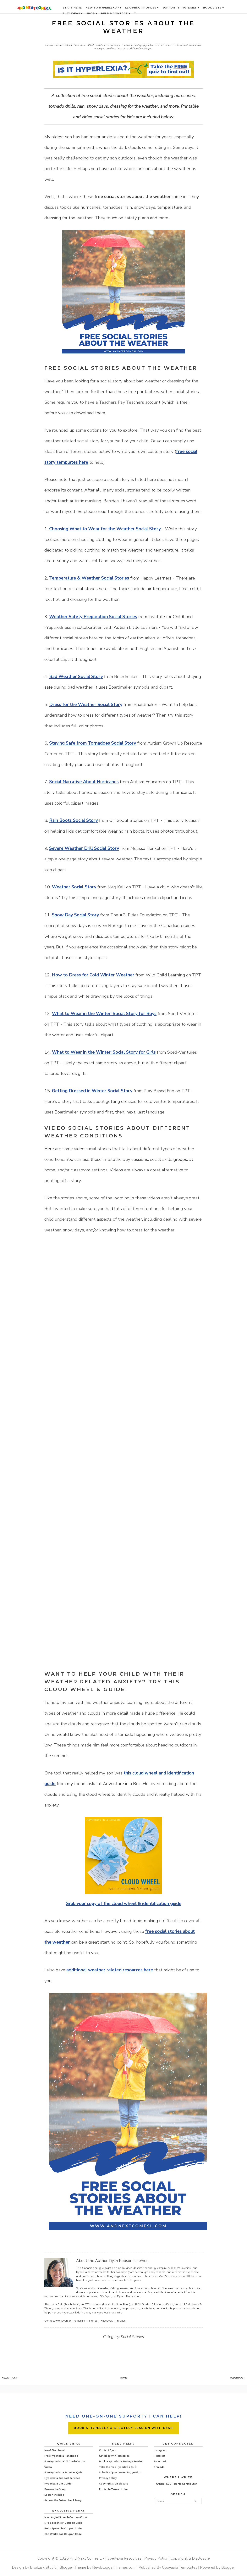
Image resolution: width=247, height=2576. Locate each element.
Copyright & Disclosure (113, 2483)
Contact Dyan (107, 2450)
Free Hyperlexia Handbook (61, 2455)
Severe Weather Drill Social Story (84, 848)
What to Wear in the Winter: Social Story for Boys (104, 1014)
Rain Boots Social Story (73, 820)
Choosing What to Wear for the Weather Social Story (105, 529)
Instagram (79, 2321)
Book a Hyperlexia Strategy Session (121, 2461)
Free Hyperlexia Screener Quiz (63, 2472)
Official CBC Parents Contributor (176, 2483)
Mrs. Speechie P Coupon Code (63, 2522)
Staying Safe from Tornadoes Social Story (92, 743)
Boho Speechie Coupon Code (63, 2528)
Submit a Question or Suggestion (120, 2472)
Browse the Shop (55, 2489)
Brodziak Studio (43, 2567)
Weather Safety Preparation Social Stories (93, 617)
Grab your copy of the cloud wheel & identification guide (123, 1904)
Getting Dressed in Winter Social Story (92, 1091)
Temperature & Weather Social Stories (89, 578)
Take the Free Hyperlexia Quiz (118, 2467)
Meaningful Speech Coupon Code (65, 2517)
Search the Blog (54, 2494)
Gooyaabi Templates (179, 2567)
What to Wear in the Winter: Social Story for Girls (104, 1052)
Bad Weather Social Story (76, 677)
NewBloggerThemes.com (114, 2567)
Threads (120, 2321)
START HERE (72, 7)
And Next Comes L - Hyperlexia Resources (105, 2558)
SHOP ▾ (91, 13)
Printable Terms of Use (113, 2489)
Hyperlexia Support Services (62, 2478)
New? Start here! (54, 2450)
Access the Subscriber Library (63, 2500)
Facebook (107, 2321)
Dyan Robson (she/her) (129, 2260)
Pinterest (93, 2321)
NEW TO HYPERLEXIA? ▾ (103, 7)
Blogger (228, 2567)
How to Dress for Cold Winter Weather (93, 975)
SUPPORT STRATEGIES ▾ (180, 7)
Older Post (237, 2377)
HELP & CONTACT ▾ (115, 13)
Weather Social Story (74, 887)
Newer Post (10, 2377)
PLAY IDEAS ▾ (72, 13)
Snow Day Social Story (75, 915)
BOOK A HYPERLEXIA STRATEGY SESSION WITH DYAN (123, 2428)
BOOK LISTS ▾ (213, 7)
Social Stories (132, 2336)
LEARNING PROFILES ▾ (142, 7)
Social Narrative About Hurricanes (84, 782)
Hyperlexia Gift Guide (57, 2483)
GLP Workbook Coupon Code (63, 2534)
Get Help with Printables (114, 2455)
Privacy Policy (108, 2478)
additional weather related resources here (109, 1970)
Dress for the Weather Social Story (85, 705)
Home (123, 2377)
